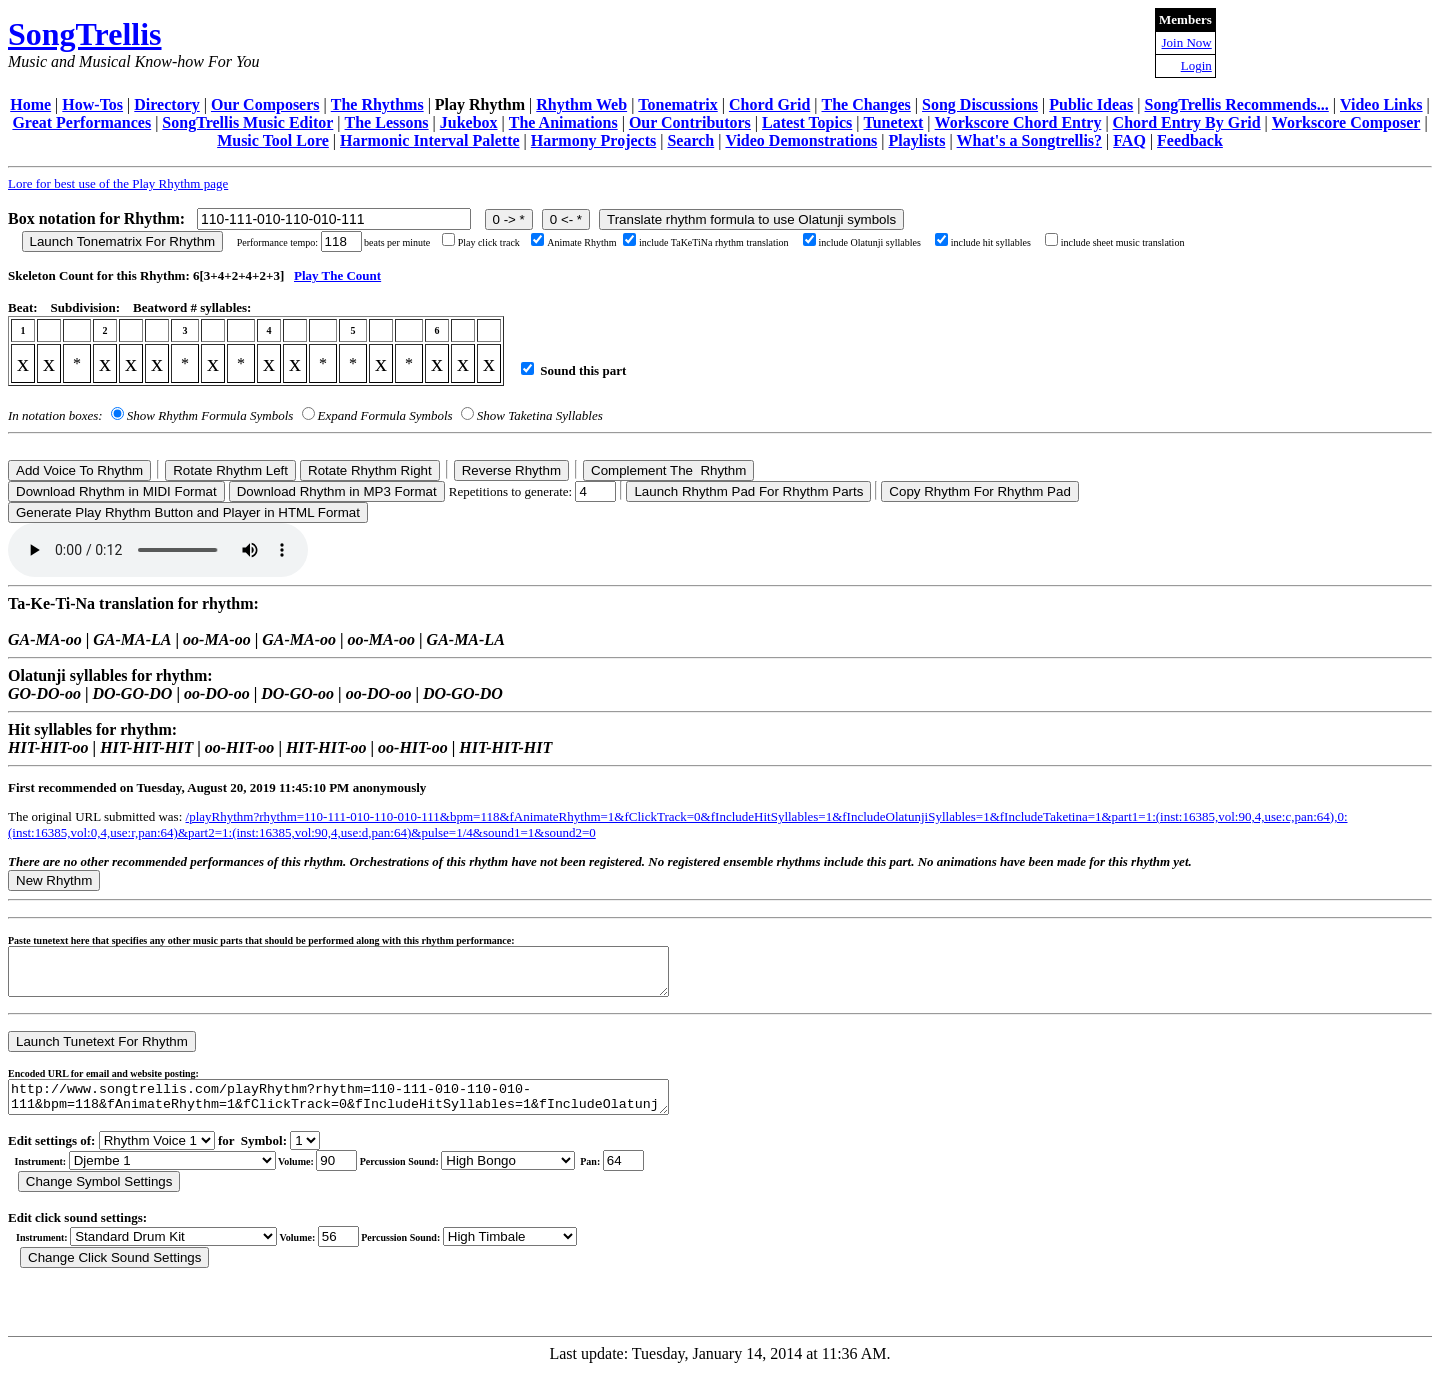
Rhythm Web (581, 104)
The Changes (865, 104)
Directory (166, 104)
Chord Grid (769, 104)
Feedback (1190, 140)
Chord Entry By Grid (1187, 122)
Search (690, 140)
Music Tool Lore (273, 140)
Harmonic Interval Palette (430, 140)
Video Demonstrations (801, 140)
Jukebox (469, 122)
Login (1196, 65)
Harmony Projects (593, 140)
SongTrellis (85, 34)
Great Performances (81, 122)
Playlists (916, 140)
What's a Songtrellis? (1030, 140)
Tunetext (894, 122)
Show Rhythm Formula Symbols (210, 415)
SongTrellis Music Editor (247, 122)
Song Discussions (980, 104)
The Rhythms (377, 104)
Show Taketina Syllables (540, 415)
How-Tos (92, 104)
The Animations (563, 122)
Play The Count (337, 275)
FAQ (1129, 140)
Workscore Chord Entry (1018, 122)
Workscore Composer (1346, 122)
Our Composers (265, 104)
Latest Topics (807, 122)
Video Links (1381, 104)
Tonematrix (677, 104)
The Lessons (387, 122)
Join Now (1187, 42)
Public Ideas (1091, 104)
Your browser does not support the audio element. (158, 550)
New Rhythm (54, 880)
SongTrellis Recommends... (1237, 104)
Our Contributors (690, 122)
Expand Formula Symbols (385, 415)
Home (30, 104)
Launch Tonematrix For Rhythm (123, 241)
